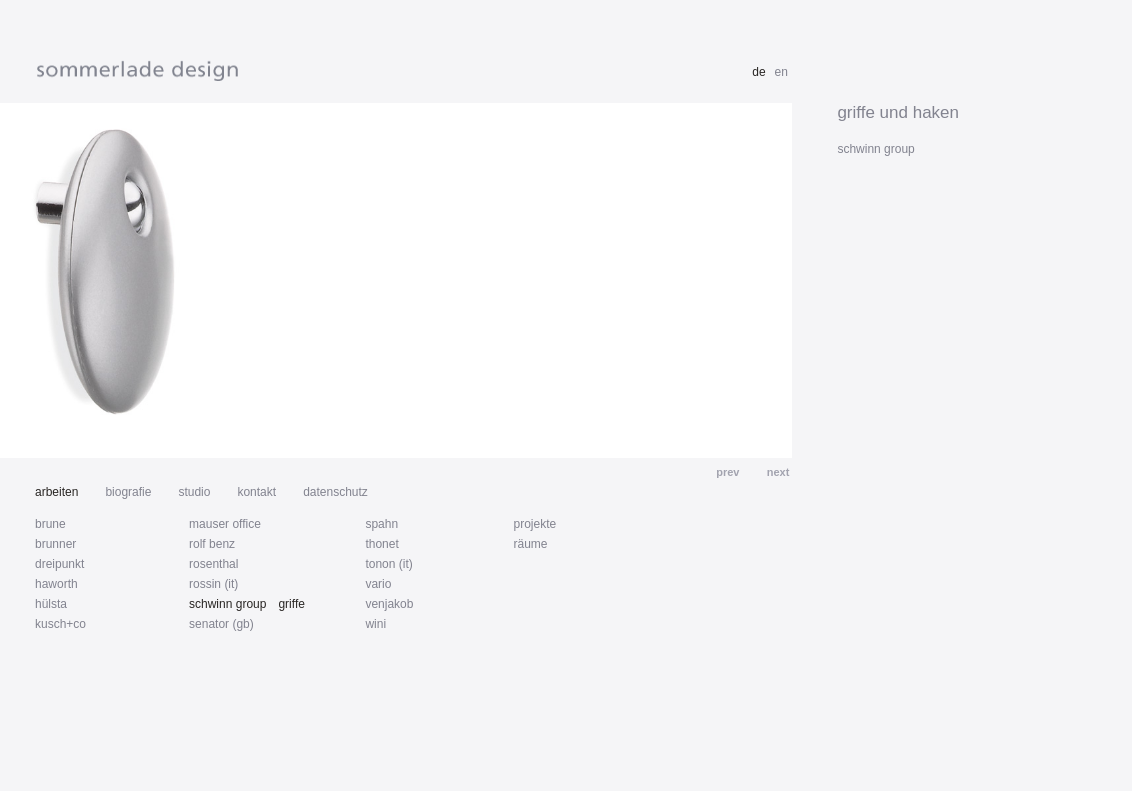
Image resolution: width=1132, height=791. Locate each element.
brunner (55, 544)
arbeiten (56, 492)
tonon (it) (388, 564)
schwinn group (227, 604)
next (777, 472)
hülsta (51, 604)
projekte (534, 524)
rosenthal (213, 564)
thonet (381, 544)
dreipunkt (59, 564)
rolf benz (212, 544)
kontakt (256, 492)
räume (530, 544)
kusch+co (60, 624)
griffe (291, 604)
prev (729, 472)
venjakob (389, 604)
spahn (381, 524)
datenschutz (335, 492)
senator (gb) (221, 624)
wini (375, 624)
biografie (128, 492)
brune (50, 524)
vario (378, 584)
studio (194, 492)
